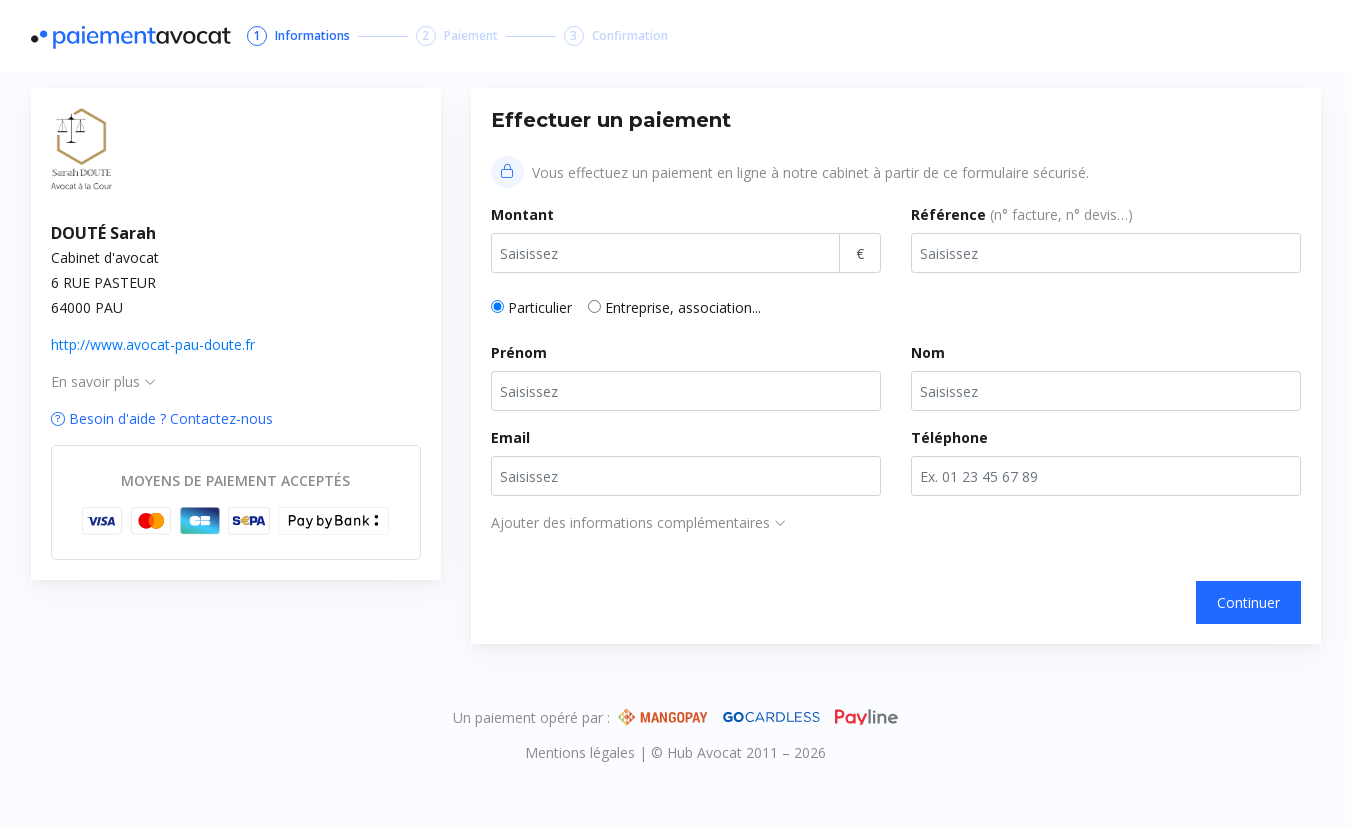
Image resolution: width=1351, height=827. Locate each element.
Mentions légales (582, 752)
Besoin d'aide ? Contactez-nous (162, 418)
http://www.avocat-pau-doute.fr (153, 344)
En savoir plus (103, 381)
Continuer (1248, 602)
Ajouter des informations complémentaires (638, 522)
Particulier (540, 307)
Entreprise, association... (683, 307)
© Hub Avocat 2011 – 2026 (738, 752)
